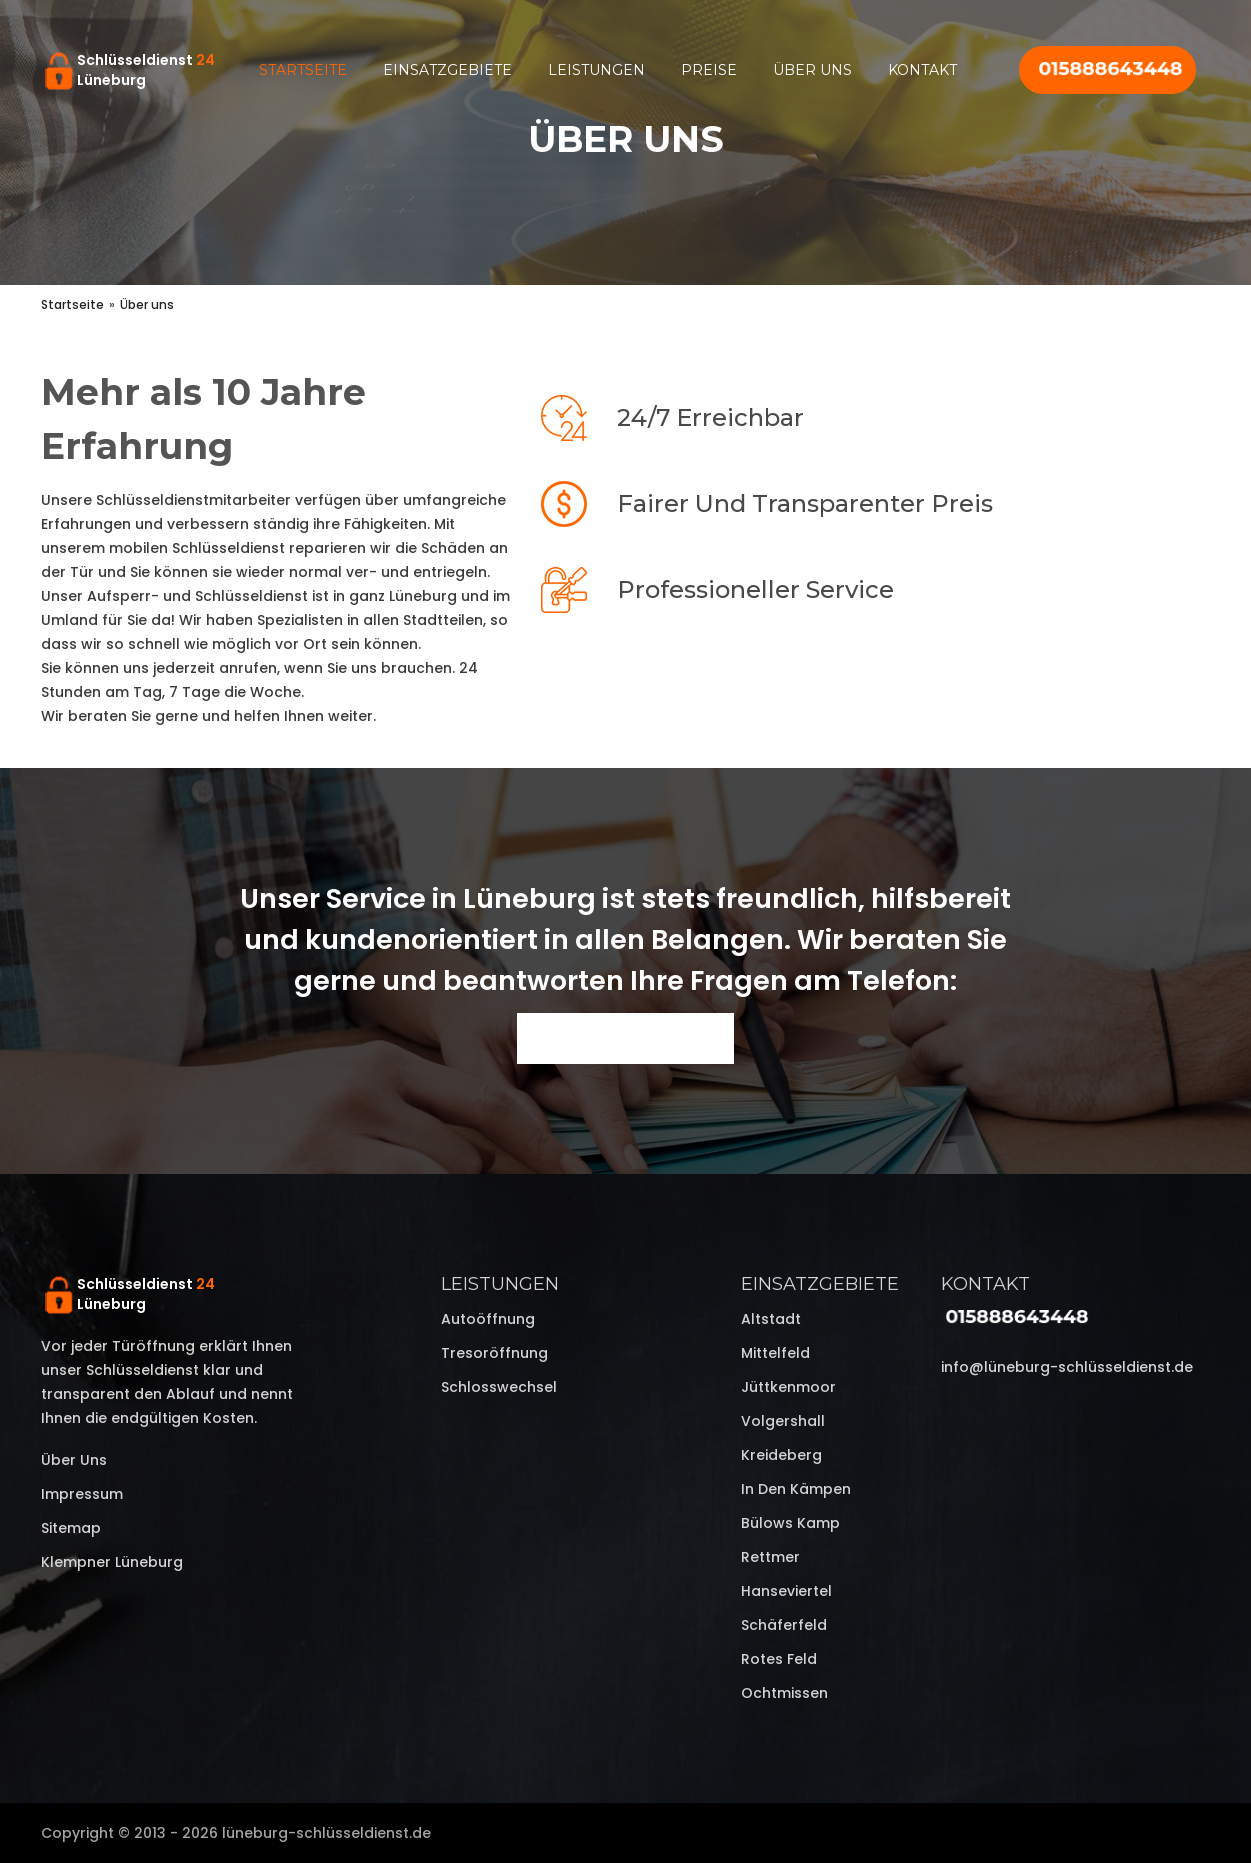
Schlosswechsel (499, 1387)
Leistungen (596, 70)
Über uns (812, 70)
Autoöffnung (488, 1319)
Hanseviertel (786, 1591)
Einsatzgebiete (447, 70)
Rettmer (770, 1557)
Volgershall (783, 1421)
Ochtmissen (784, 1693)
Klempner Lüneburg (112, 1562)
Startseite (303, 70)
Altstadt (771, 1319)
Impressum (82, 1494)
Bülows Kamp (790, 1523)
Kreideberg (781, 1455)
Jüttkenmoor (788, 1387)
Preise (709, 70)
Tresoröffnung (494, 1353)
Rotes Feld (779, 1659)
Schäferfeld (784, 1625)
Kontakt (922, 70)
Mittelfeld (775, 1353)
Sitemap (71, 1528)
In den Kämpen (796, 1489)
